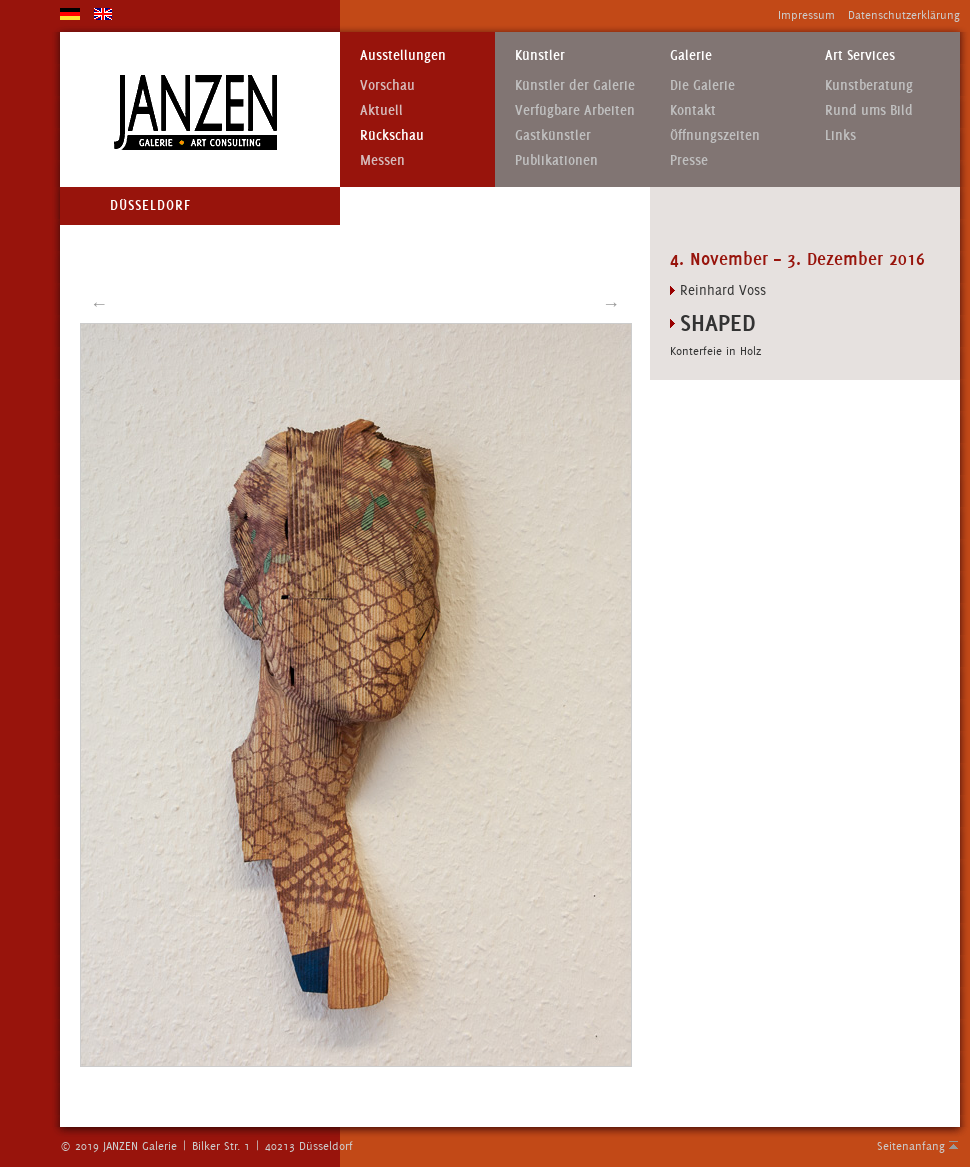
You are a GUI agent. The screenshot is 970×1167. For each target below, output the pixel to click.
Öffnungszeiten (715, 135)
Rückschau (392, 135)
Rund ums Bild (869, 110)
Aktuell (381, 110)
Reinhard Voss (723, 290)
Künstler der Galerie (575, 85)
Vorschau (387, 85)
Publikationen (556, 160)
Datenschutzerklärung (904, 15)
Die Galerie (702, 85)
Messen (382, 160)
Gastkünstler (553, 135)
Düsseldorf (150, 205)
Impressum (806, 15)
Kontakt (693, 110)
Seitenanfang (911, 1146)
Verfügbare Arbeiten (575, 110)
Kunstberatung (869, 85)
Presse (689, 160)
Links (840, 135)
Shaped (718, 322)
